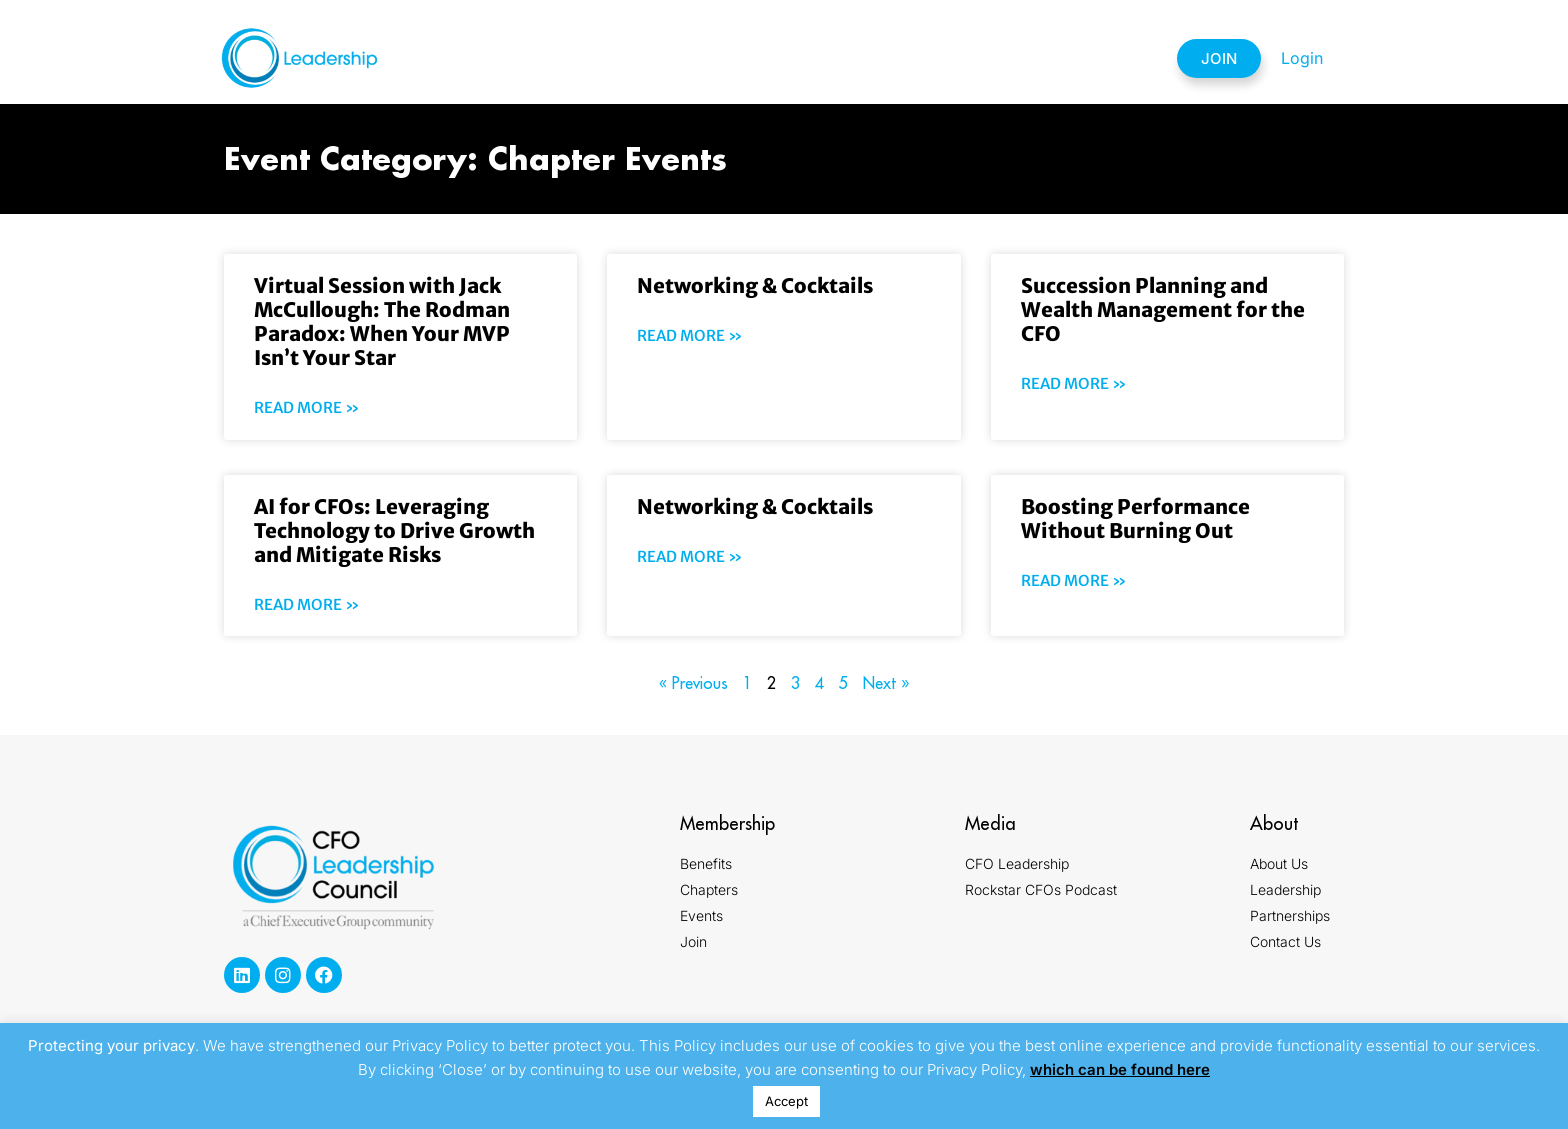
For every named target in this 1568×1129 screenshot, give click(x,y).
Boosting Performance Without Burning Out (1135, 518)
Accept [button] (786, 1101)
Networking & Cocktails (755, 285)
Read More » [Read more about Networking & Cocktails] (690, 335)
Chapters (736, 58)
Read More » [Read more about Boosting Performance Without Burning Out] (1074, 580)
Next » (886, 683)
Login (1302, 58)
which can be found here (1120, 1069)
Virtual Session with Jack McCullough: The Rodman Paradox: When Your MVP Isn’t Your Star (382, 321)
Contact (1099, 58)
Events (846, 58)
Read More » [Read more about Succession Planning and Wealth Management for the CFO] (1074, 383)
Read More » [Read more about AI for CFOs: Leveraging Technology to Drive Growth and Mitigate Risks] (307, 604)
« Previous (693, 683)
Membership (613, 58)
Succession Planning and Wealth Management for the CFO (1163, 309)
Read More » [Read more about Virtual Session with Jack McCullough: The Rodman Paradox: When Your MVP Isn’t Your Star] (307, 407)
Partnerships (970, 58)
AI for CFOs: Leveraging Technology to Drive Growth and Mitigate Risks (394, 530)
